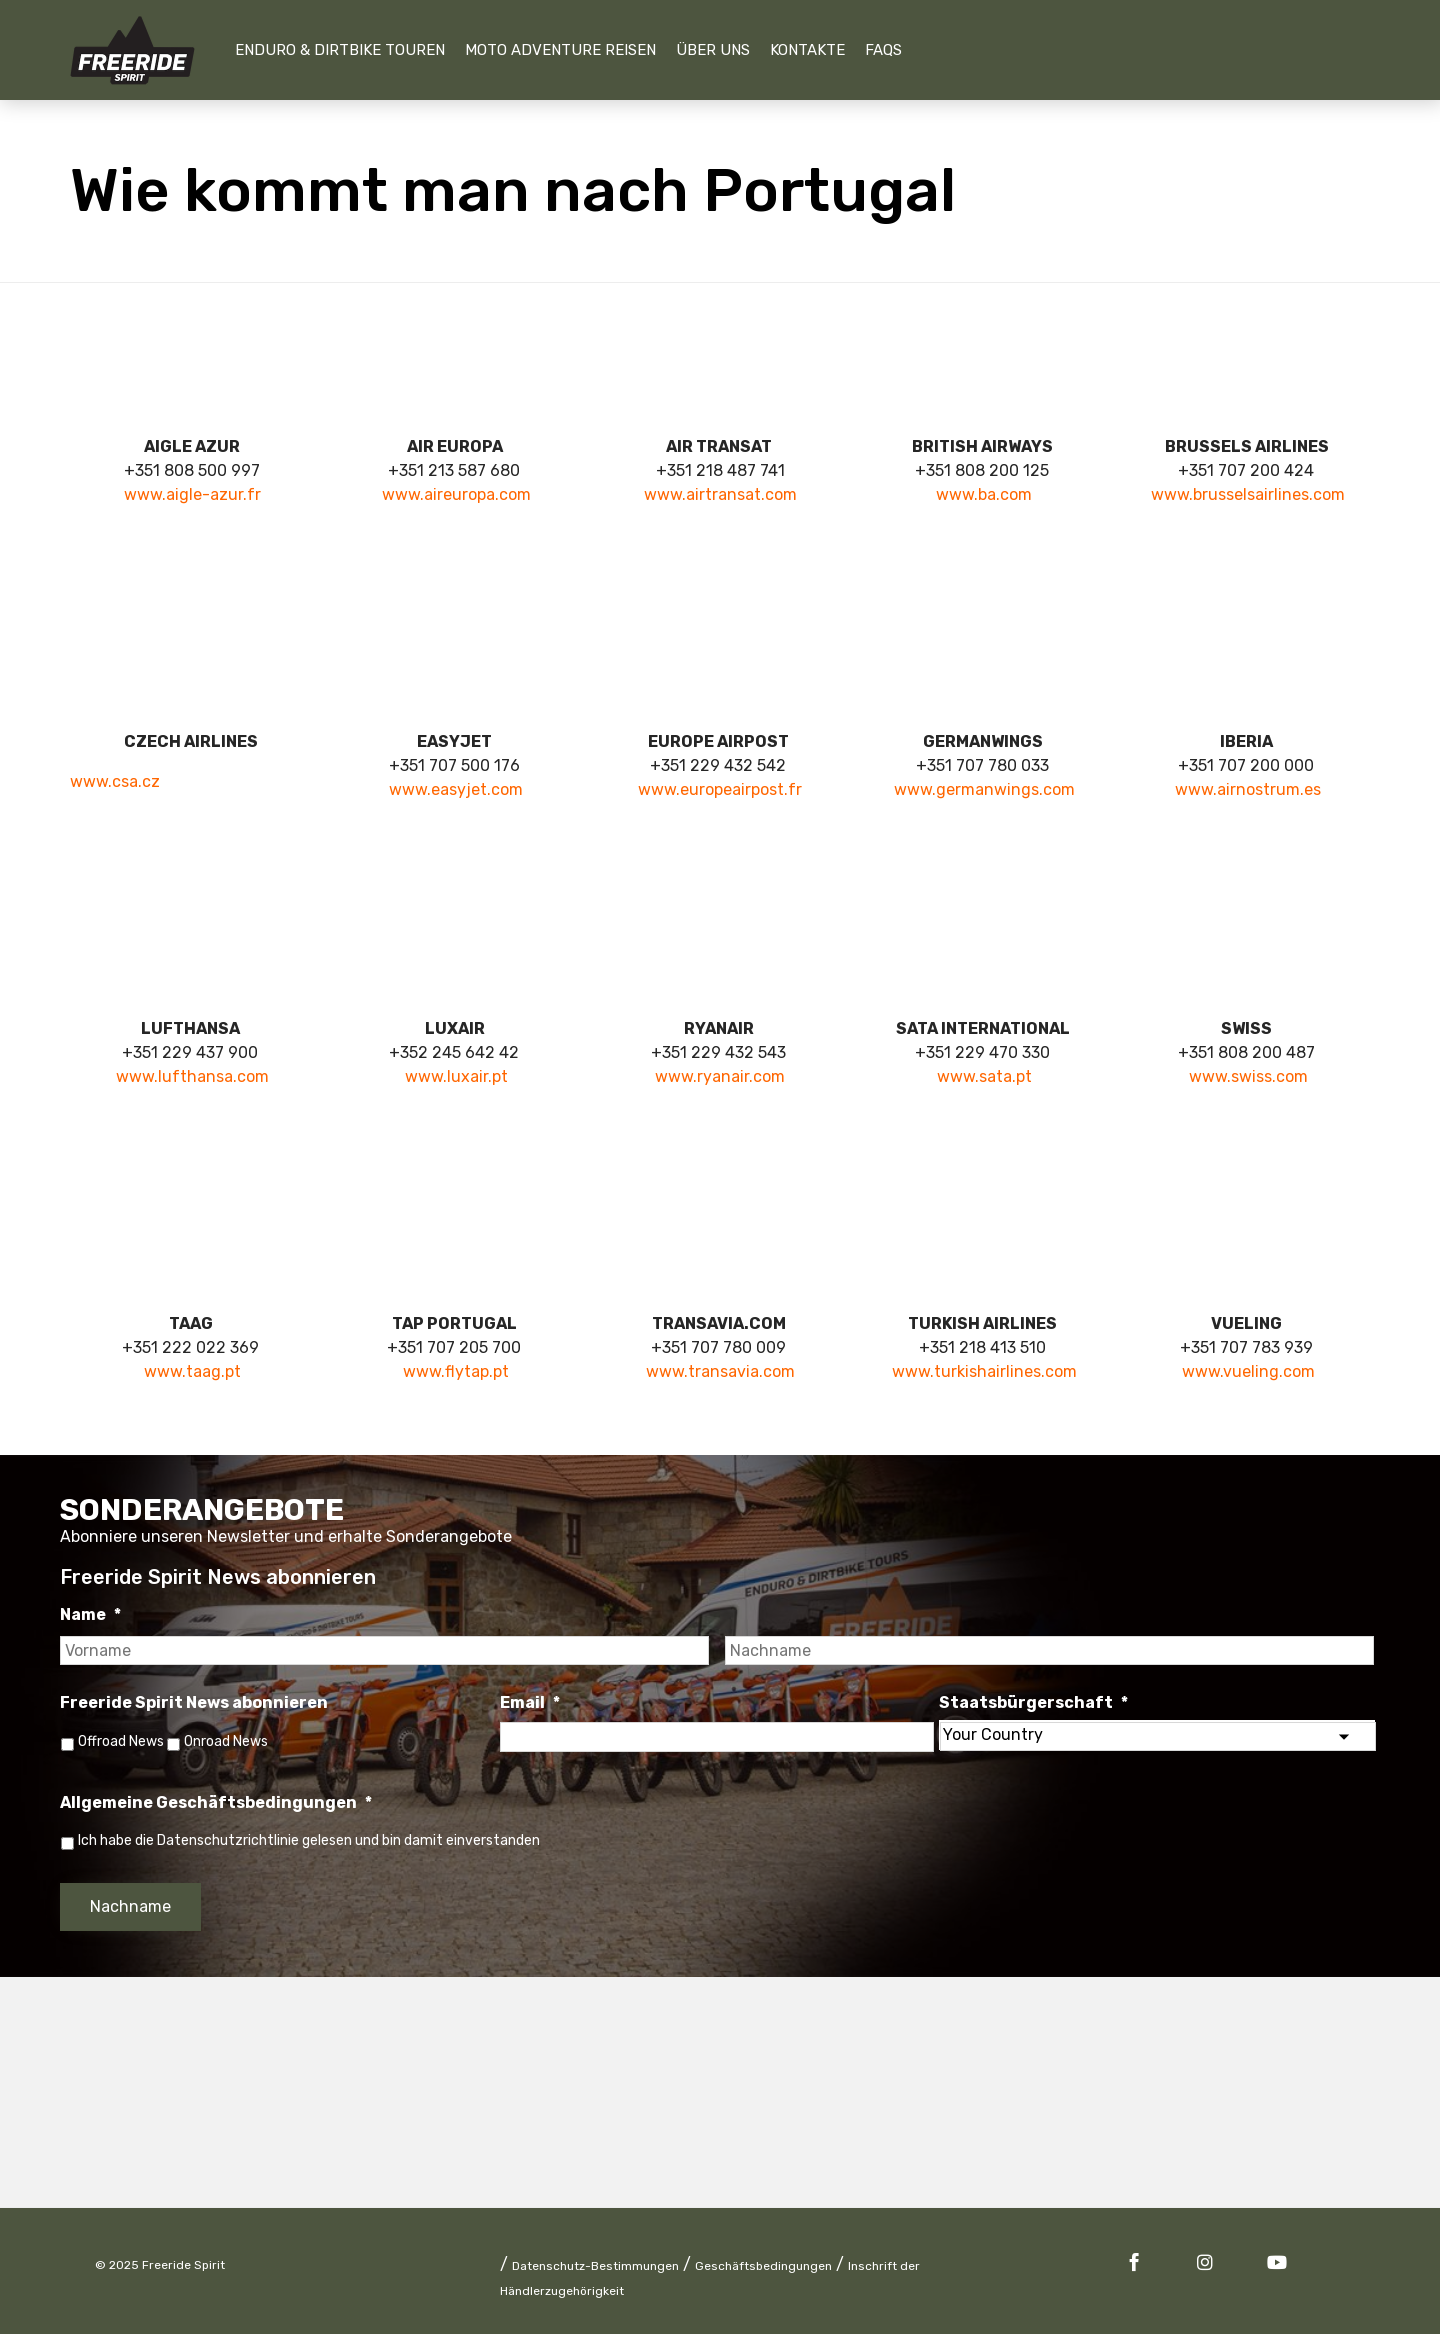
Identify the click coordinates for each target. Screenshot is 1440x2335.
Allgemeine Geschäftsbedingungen (216, 1804)
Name (90, 1614)
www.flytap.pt (456, 1371)
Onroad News (232, 1741)
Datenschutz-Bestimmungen (595, 2267)
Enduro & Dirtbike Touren (340, 50)
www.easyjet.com (456, 789)
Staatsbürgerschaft (1033, 1702)
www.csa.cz (115, 781)
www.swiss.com (1248, 1076)
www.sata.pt (984, 1076)
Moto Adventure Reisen (560, 50)
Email (530, 1702)
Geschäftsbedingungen (763, 2267)
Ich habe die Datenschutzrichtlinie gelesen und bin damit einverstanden (309, 1842)
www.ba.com (984, 494)
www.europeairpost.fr (720, 789)
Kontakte (807, 50)
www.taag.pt (192, 1371)
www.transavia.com (720, 1371)
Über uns (713, 50)
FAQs (883, 50)
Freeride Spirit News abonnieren (194, 1702)
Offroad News (121, 1741)
